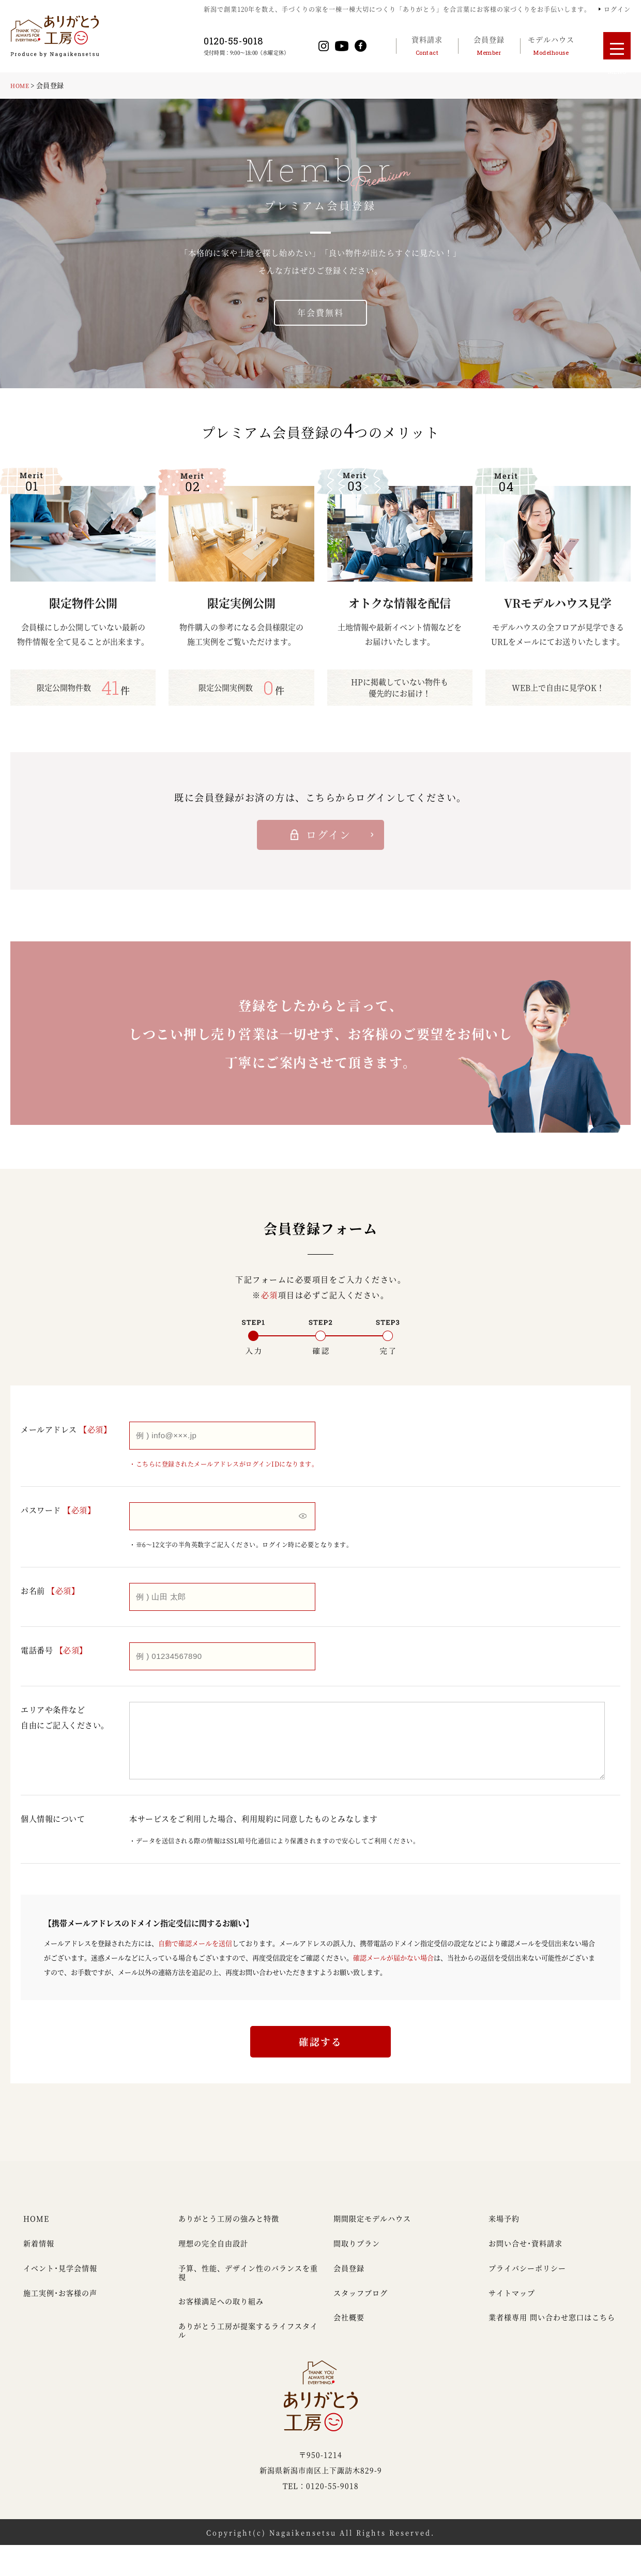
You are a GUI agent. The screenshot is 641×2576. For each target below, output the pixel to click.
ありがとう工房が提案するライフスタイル (248, 2361)
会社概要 (348, 2348)
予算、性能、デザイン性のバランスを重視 (248, 2303)
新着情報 (38, 2274)
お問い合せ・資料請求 (525, 2274)
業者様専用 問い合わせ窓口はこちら (552, 2348)
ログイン (617, 9)
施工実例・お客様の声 (60, 2323)
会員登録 (348, 2299)
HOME (22, 85)
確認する (320, 2067)
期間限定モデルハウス (372, 2249)
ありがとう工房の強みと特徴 (228, 2249)
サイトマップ (512, 2323)
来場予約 (504, 2249)
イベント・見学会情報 (60, 2299)
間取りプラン (356, 2274)
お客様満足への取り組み (221, 2332)
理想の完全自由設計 (213, 2274)
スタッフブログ (360, 2323)
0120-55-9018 (253, 41)
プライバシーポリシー (527, 2299)
